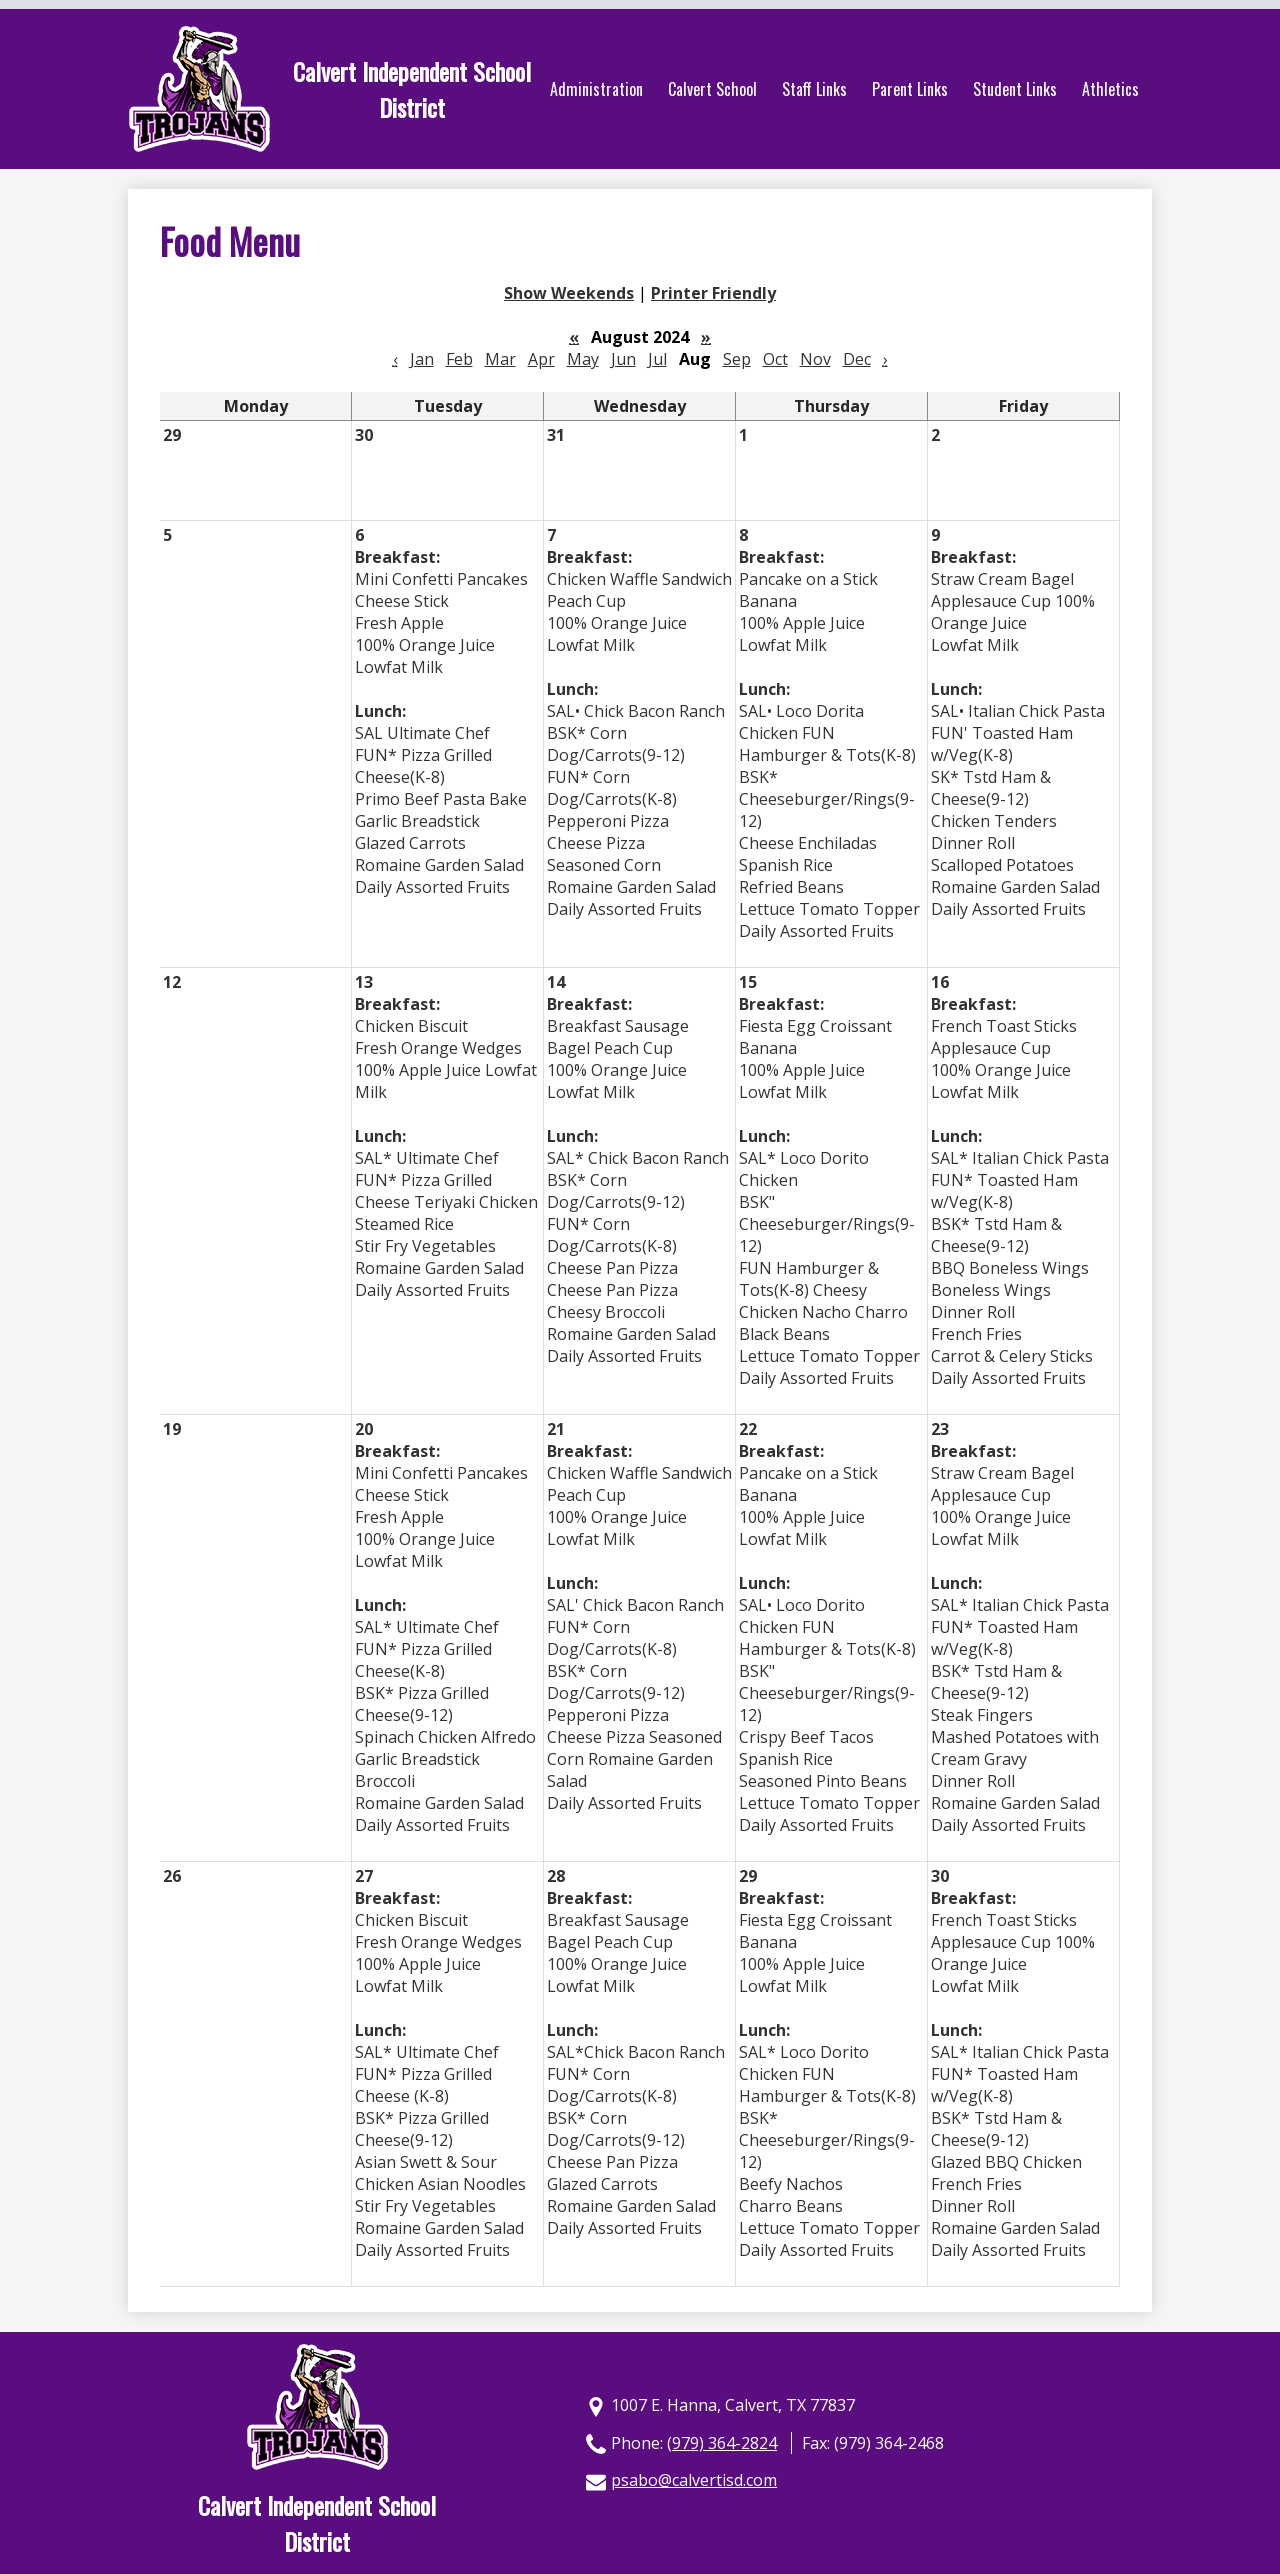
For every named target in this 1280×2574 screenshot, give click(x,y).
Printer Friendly (713, 293)
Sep (737, 359)
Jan (422, 359)
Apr (541, 359)
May (583, 359)
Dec (857, 359)
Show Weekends (569, 293)
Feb (459, 359)
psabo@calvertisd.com (694, 2480)
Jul (657, 359)
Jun (623, 359)
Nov (815, 359)
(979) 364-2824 (722, 2443)
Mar (500, 359)
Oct (775, 359)
